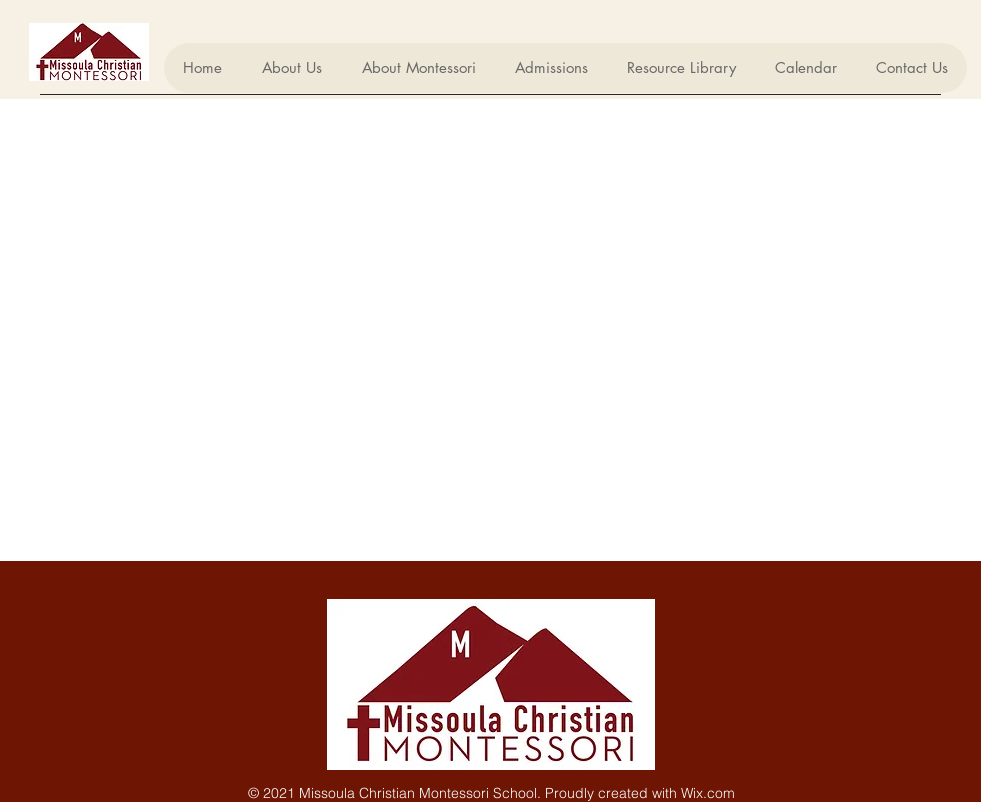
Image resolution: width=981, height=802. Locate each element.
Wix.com (708, 793)
